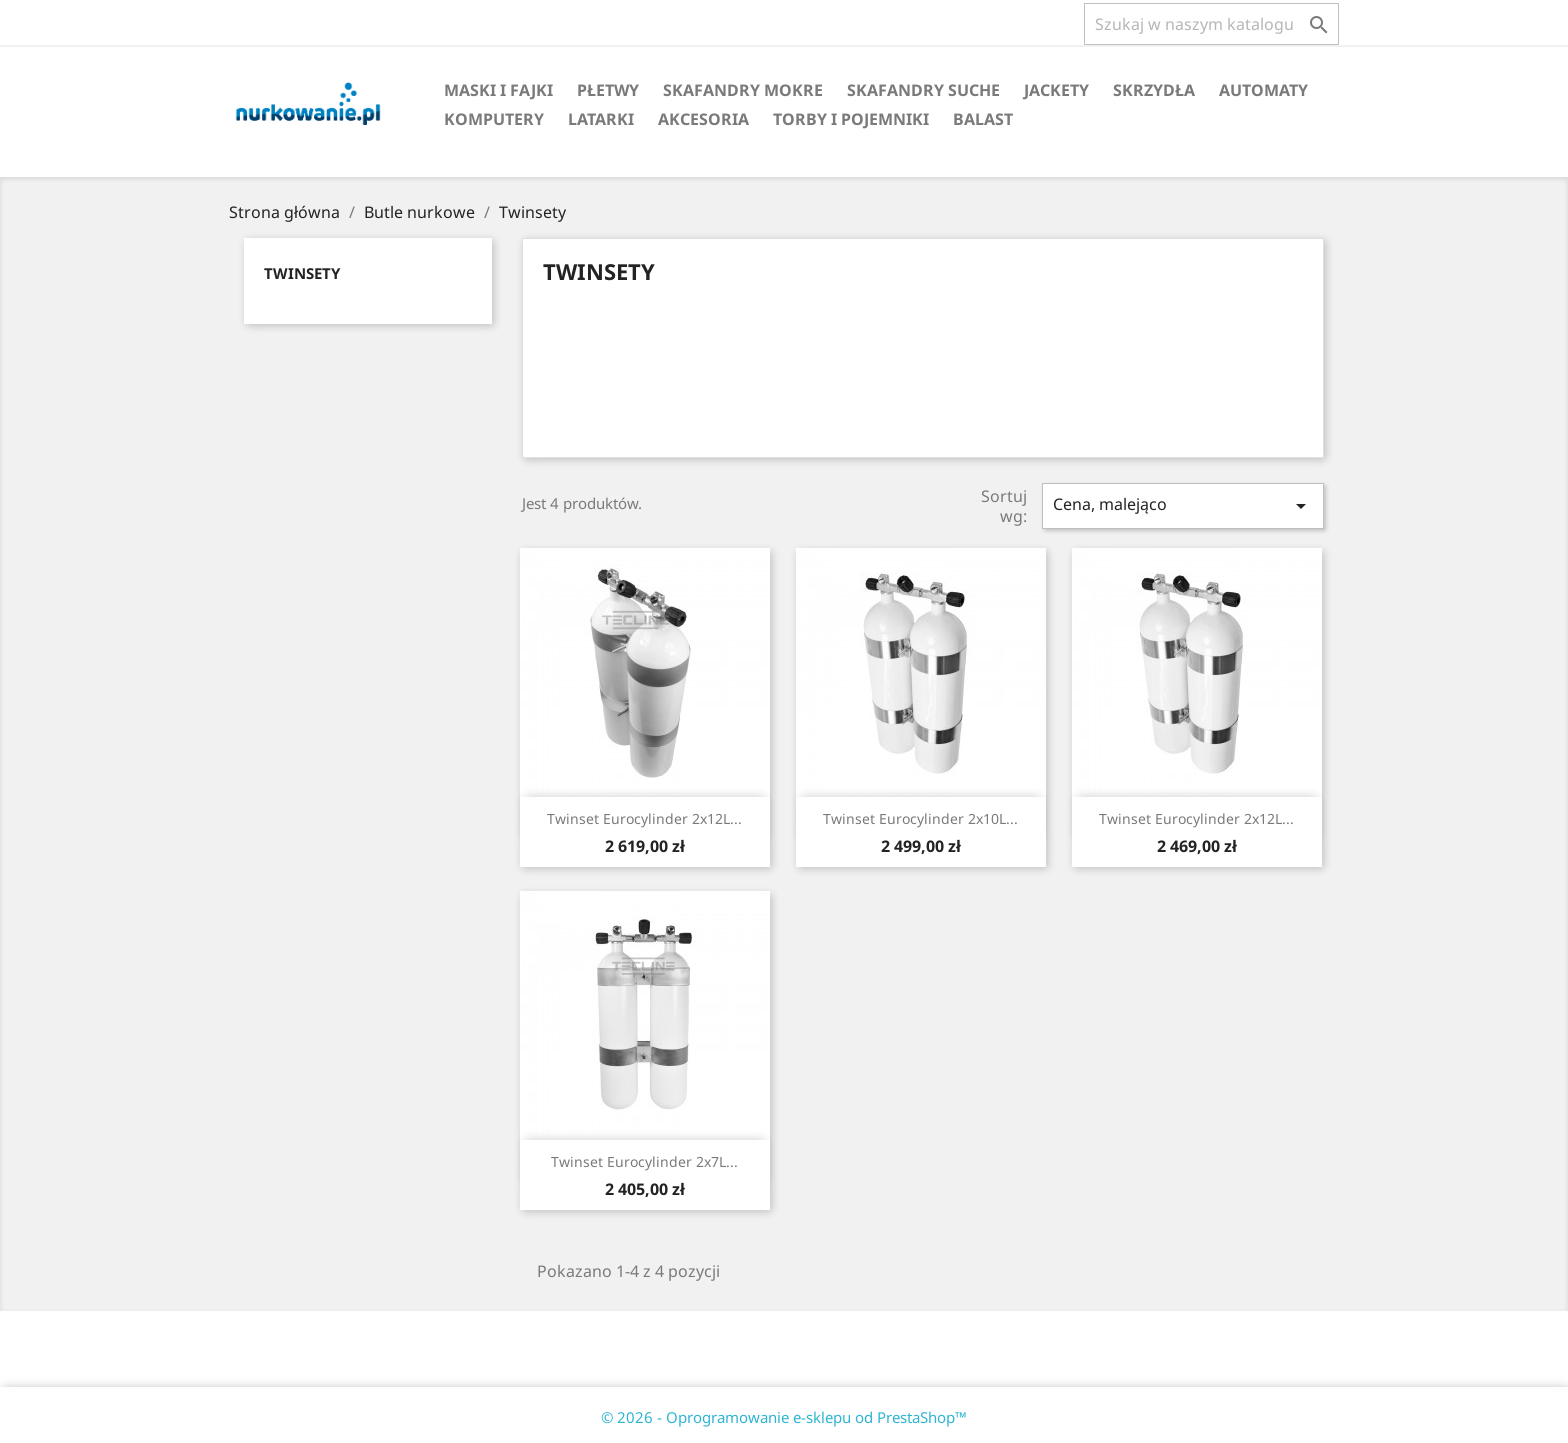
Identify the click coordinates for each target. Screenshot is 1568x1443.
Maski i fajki (498, 90)
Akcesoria (703, 119)
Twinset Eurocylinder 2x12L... (644, 818)
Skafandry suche (923, 90)
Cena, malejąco (1183, 505)
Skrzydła (1154, 90)
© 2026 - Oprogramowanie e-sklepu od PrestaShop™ (784, 1417)
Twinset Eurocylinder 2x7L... (644, 1161)
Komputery (494, 119)
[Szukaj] (1211, 24)
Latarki (601, 119)
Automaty (1263, 90)
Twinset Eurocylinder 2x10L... (920, 818)
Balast (983, 119)
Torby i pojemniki (851, 119)
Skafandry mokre (743, 90)
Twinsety (302, 273)
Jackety (1056, 90)
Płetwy (608, 90)
